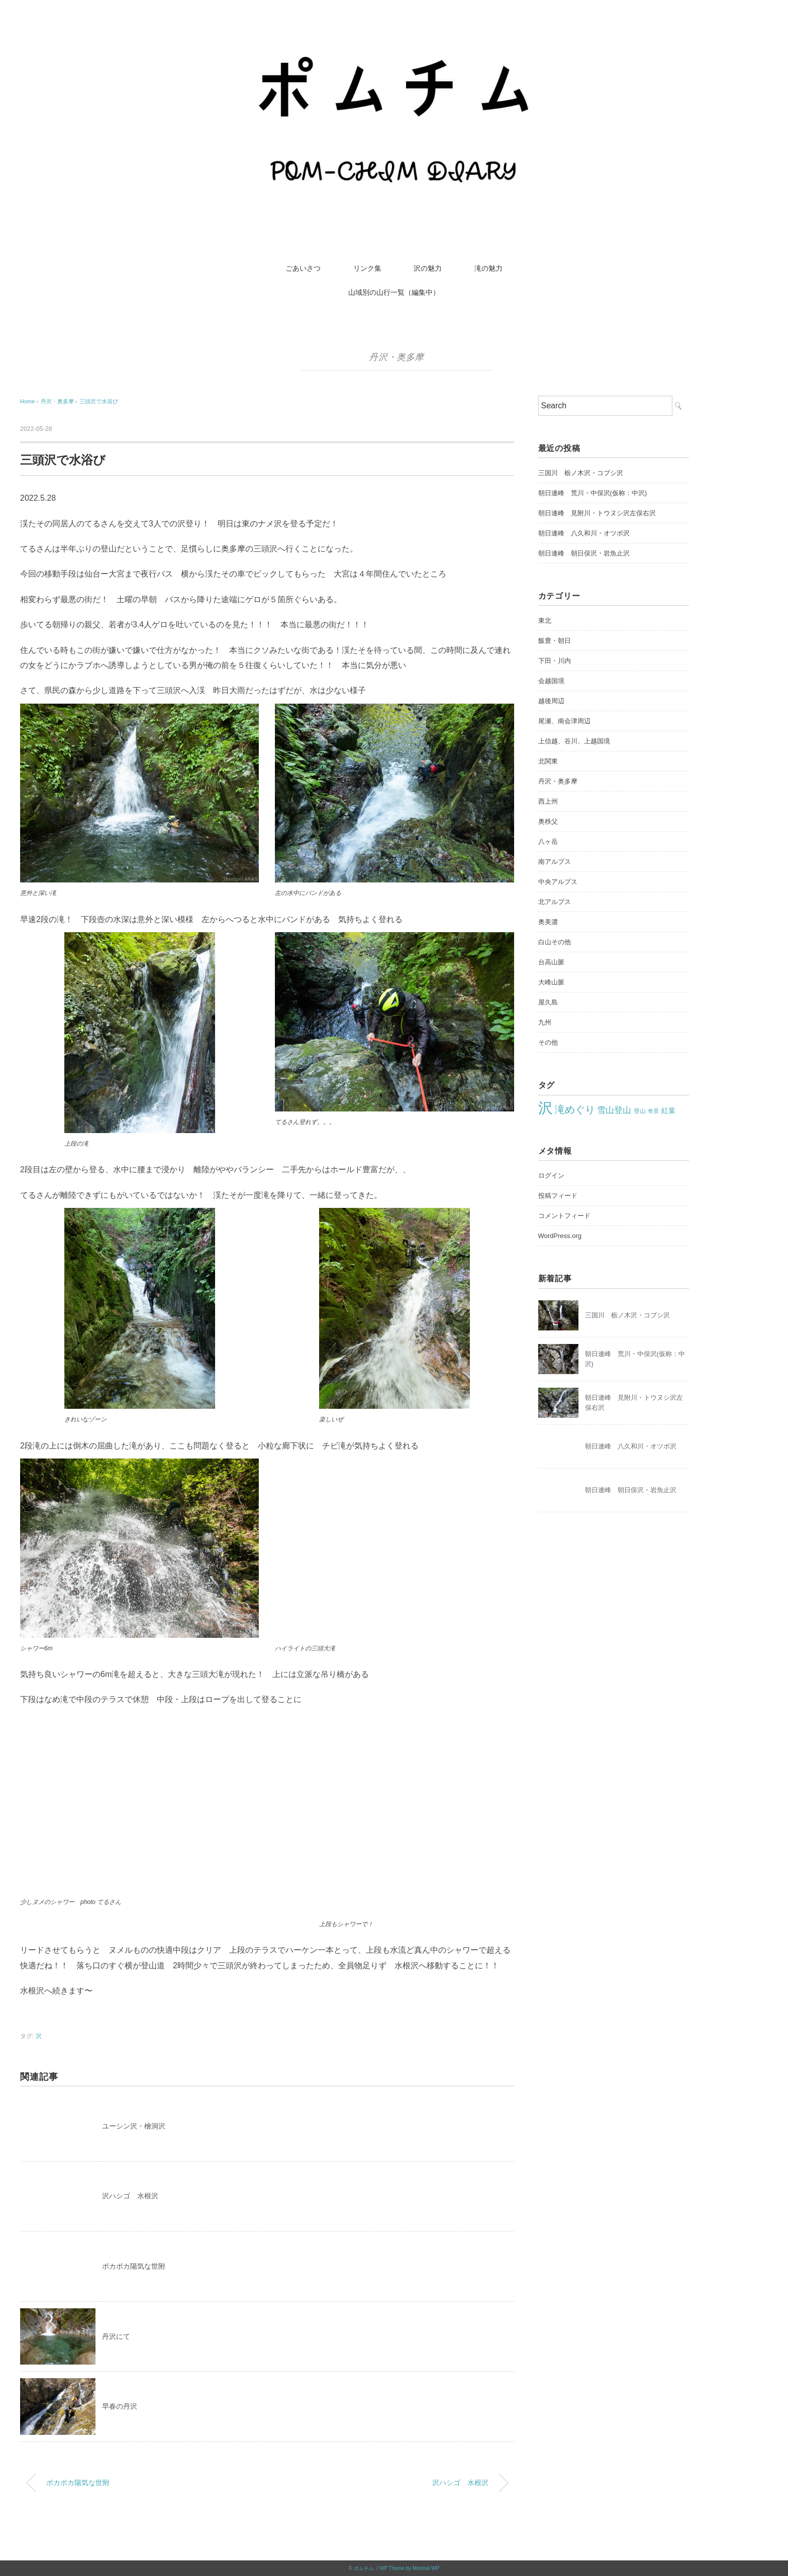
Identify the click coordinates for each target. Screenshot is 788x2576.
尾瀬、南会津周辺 (564, 721)
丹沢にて (116, 2336)
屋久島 (548, 1002)
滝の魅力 (488, 268)
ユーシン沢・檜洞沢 (133, 2126)
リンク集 (367, 268)
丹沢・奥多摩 (396, 357)
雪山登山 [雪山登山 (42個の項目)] (614, 1110)
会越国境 (551, 681)
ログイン (551, 1175)
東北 (544, 620)
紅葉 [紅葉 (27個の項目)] (668, 1110)
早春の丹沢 (119, 2406)
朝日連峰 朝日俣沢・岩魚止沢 (584, 553)
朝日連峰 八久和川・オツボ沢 (584, 533)
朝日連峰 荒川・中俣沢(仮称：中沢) (592, 493)
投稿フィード (557, 1195)
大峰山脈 (551, 982)
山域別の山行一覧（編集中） (394, 292)
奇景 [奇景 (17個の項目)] (653, 1111)
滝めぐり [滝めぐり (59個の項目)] (575, 1109)
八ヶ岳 (548, 841)
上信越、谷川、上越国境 (574, 741)
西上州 (548, 801)
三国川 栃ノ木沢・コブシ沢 (580, 473)
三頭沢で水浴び (98, 401)
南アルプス (554, 861)
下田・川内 (554, 660)
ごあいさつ (303, 268)
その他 (548, 1042)
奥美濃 (548, 922)
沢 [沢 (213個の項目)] (545, 1107)
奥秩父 (548, 821)
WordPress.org (559, 1236)
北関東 (548, 761)
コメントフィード (564, 1215)
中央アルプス (557, 881)
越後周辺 (551, 701)
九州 (544, 1022)
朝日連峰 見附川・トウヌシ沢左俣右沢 (597, 513)
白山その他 (554, 942)
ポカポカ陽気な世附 (133, 2266)
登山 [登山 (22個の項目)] (640, 1110)
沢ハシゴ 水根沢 (130, 2196)
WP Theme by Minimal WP (409, 2568)
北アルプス (554, 902)
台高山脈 (551, 962)
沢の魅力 (428, 268)
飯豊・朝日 (554, 640)
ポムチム (364, 2568)
